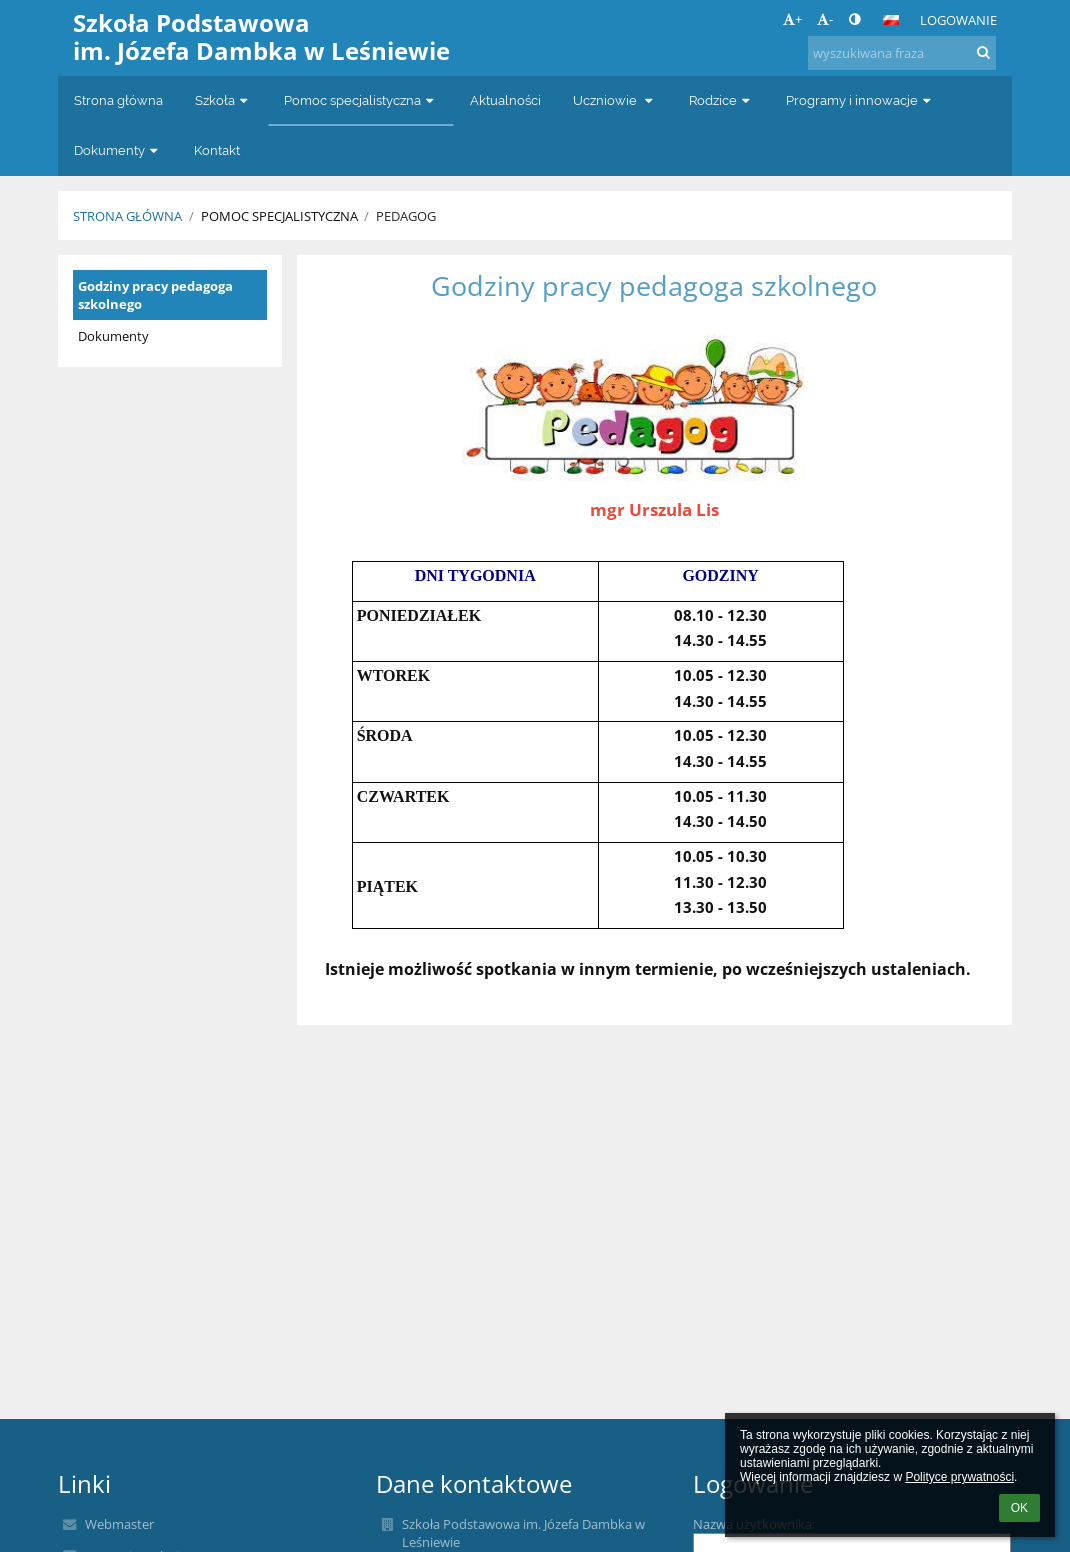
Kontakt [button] (217, 150)
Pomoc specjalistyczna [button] (361, 100)
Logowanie (958, 20)
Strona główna (127, 216)
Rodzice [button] (721, 100)
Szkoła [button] (223, 100)
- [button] (825, 19)
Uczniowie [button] (615, 100)
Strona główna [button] (118, 100)
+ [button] (792, 19)
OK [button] (1019, 1508)
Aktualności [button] (505, 100)
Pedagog (406, 216)
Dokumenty (113, 336)
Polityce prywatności (959, 1477)
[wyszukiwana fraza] (902, 53)
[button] (891, 20)
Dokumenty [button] (118, 150)
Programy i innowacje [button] (860, 100)
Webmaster (119, 1524)
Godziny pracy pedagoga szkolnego (155, 295)
